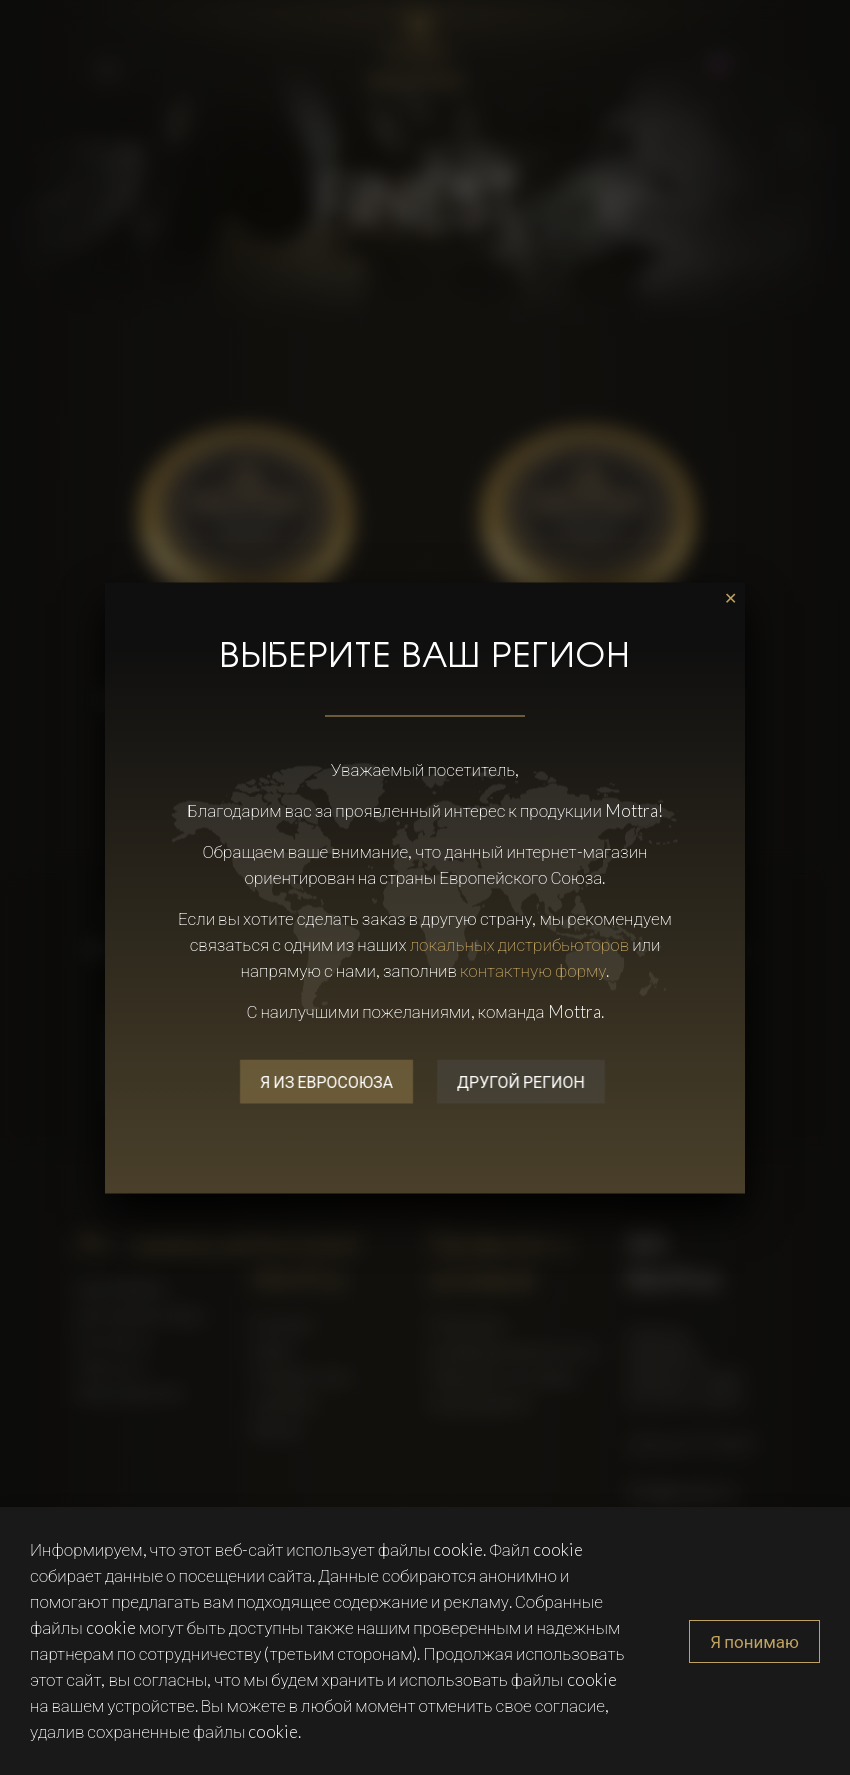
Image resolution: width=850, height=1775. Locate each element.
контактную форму (533, 969)
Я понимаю (754, 1641)
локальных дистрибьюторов (520, 943)
